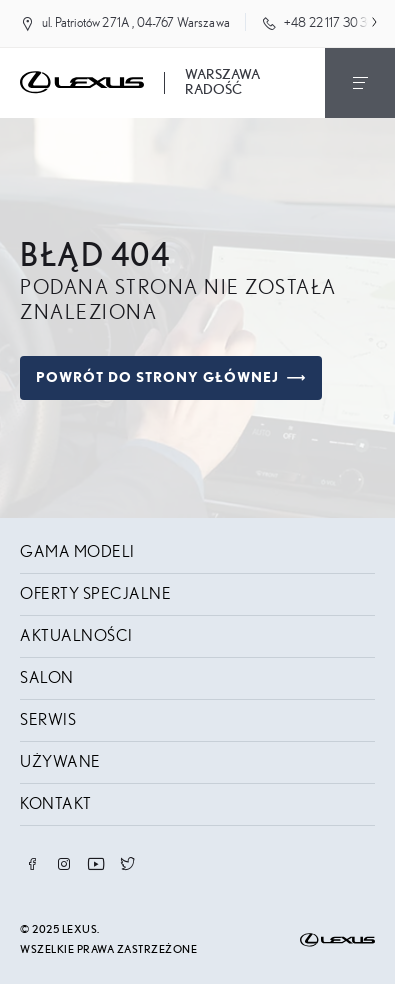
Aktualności (76, 636)
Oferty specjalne (95, 594)
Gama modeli (77, 552)
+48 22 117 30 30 (330, 23)
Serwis (48, 720)
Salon (47, 678)
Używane (60, 762)
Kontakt (56, 804)
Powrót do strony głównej (171, 378)
